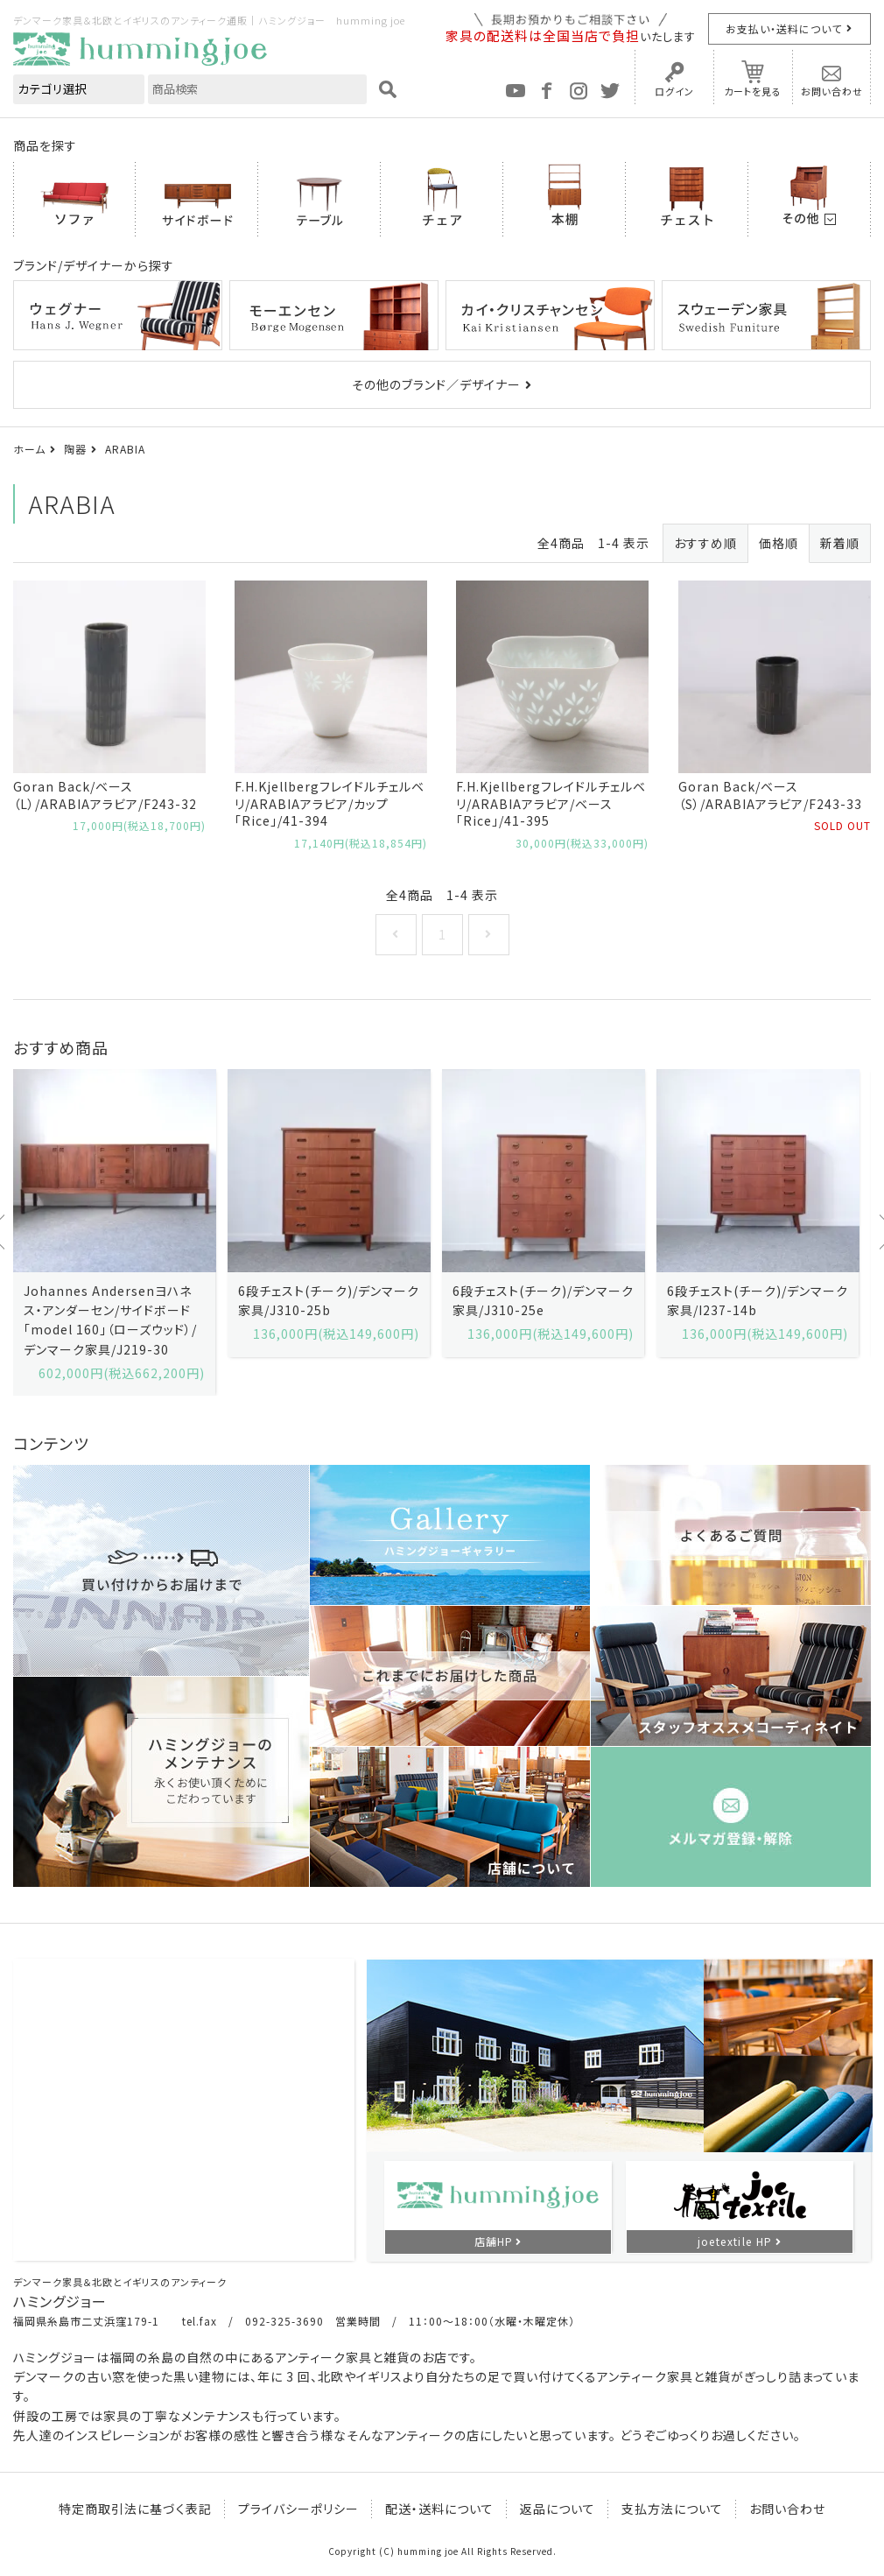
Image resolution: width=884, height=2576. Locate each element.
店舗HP (493, 2241)
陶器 (75, 448)
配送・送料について (439, 2508)
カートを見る (753, 91)
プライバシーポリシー (298, 2508)
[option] (114, 1233)
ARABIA (125, 448)
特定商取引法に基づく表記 (135, 2508)
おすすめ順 (705, 543)
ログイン (674, 91)
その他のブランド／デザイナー (436, 384)
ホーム (29, 448)
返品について (557, 2508)
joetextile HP (735, 2241)
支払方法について (672, 2508)
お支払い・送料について (784, 28)
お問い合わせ (832, 91)
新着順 (839, 543)
